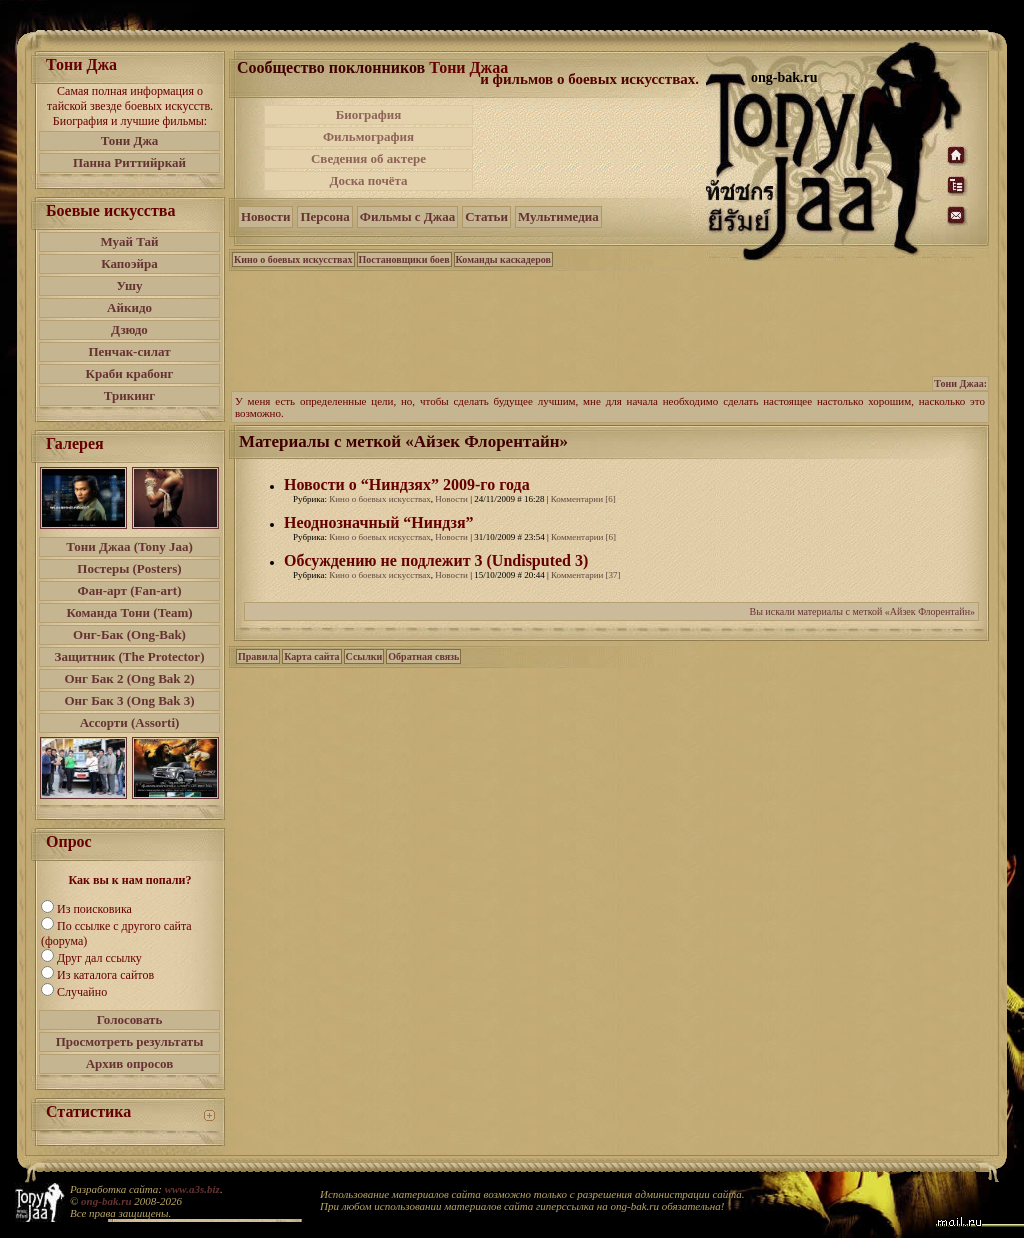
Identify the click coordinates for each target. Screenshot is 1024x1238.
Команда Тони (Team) (129, 612)
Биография (369, 114)
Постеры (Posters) (129, 568)
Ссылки (364, 656)
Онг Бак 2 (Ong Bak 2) (129, 678)
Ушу (130, 285)
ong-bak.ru (106, 1201)
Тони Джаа (468, 67)
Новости (265, 216)
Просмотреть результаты (130, 1041)
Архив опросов (130, 1063)
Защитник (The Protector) (130, 656)
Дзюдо (129, 329)
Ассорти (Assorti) (130, 722)
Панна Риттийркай (129, 162)
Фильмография (368, 136)
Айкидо (129, 307)
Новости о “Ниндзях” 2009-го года (407, 484)
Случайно (82, 992)
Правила (258, 656)
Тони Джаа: (960, 383)
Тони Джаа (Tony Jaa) (129, 546)
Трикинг (129, 395)
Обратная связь (423, 656)
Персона (324, 216)
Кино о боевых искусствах (293, 259)
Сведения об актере (368, 158)
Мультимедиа (558, 216)
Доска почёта (368, 180)
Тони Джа (130, 140)
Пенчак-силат (129, 351)
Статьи (486, 216)
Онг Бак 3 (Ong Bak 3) (129, 700)
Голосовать (130, 1019)
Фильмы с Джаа (407, 216)
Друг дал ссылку (99, 958)
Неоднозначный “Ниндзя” (379, 522)
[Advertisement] (591, 148)
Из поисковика (94, 909)
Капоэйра (129, 263)
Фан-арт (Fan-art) (130, 590)
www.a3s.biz (192, 1189)
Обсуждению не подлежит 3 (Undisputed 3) (436, 560)
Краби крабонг (130, 373)
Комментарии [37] (586, 575)
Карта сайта (311, 656)
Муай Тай (129, 241)
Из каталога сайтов (105, 975)
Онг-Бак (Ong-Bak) (129, 634)
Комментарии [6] (583, 499)
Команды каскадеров (503, 259)
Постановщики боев (404, 259)
